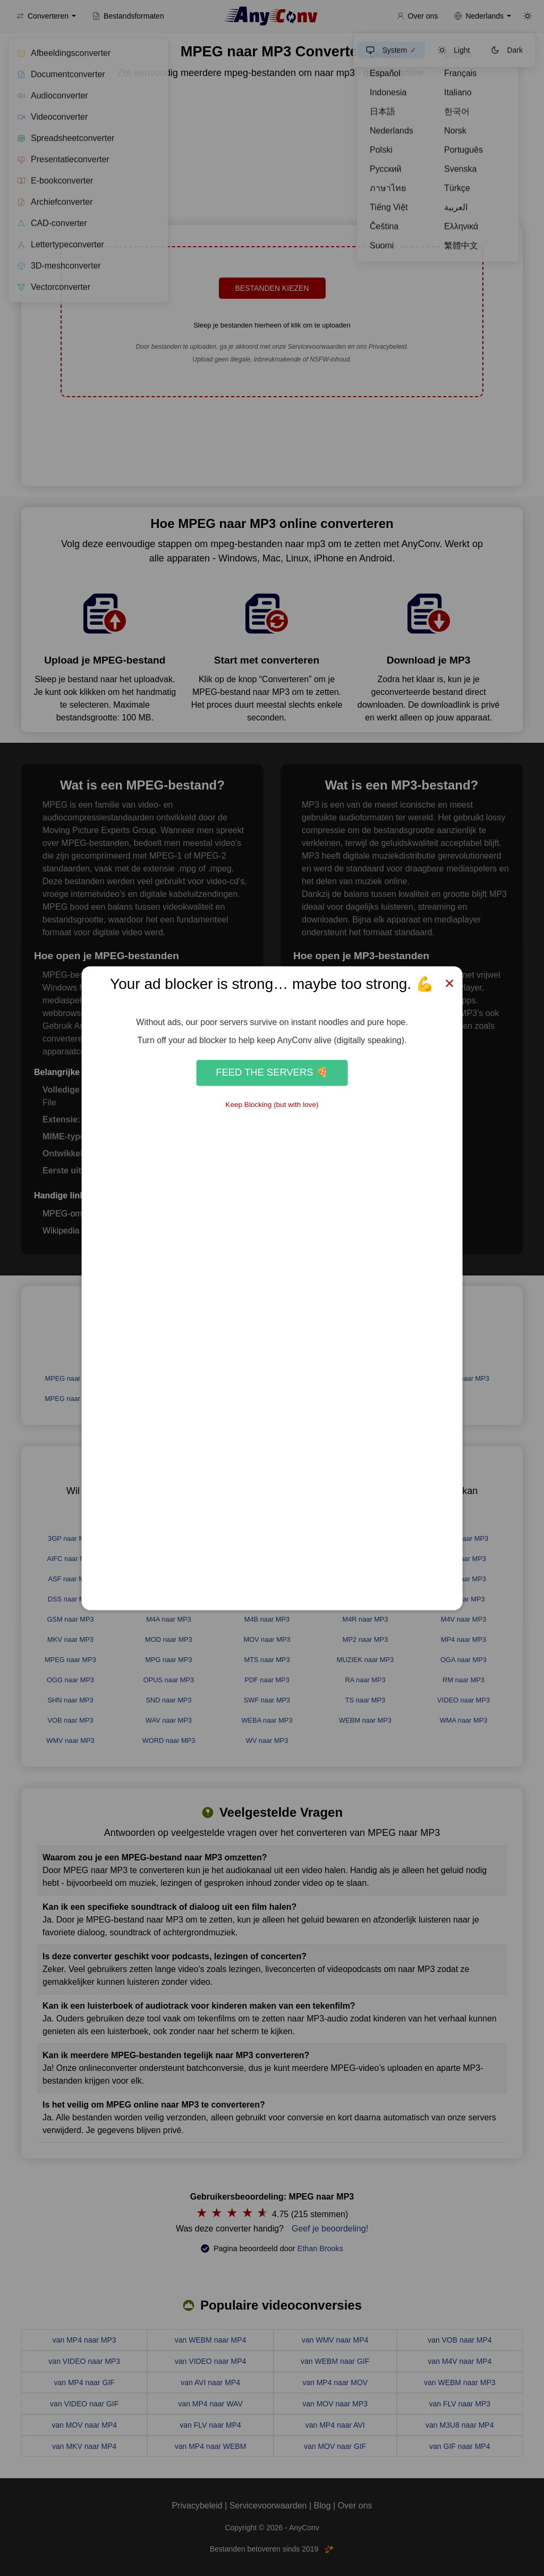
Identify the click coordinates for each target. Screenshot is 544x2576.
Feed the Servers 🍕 (272, 1072)
